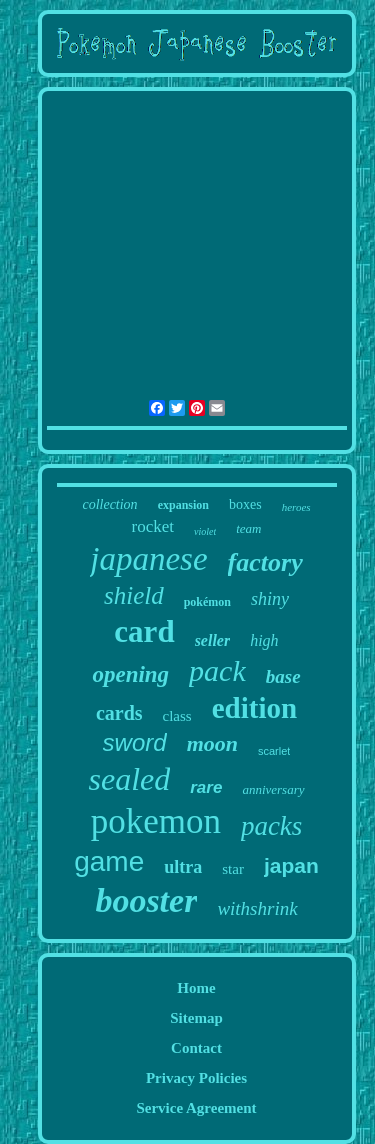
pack (217, 670)
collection (109, 504)
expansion (183, 505)
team (248, 528)
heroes (296, 507)
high (264, 640)
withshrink (257, 908)
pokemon (156, 821)
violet (205, 531)
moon (212, 743)
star (233, 869)
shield (134, 595)
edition (254, 708)
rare (206, 787)
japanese (148, 559)
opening (130, 674)
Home (196, 988)
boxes (245, 504)
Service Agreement (196, 1108)
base (283, 676)
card (144, 631)
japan (291, 865)
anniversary (273, 789)
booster (146, 900)
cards (119, 713)
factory (265, 562)
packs (271, 826)
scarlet (274, 751)
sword (135, 742)
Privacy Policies (196, 1078)
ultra (183, 867)
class (177, 716)
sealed (130, 779)
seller (213, 640)
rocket (153, 526)
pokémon (207, 602)
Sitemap (196, 1018)
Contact (196, 1048)
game (109, 861)
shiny (270, 599)
